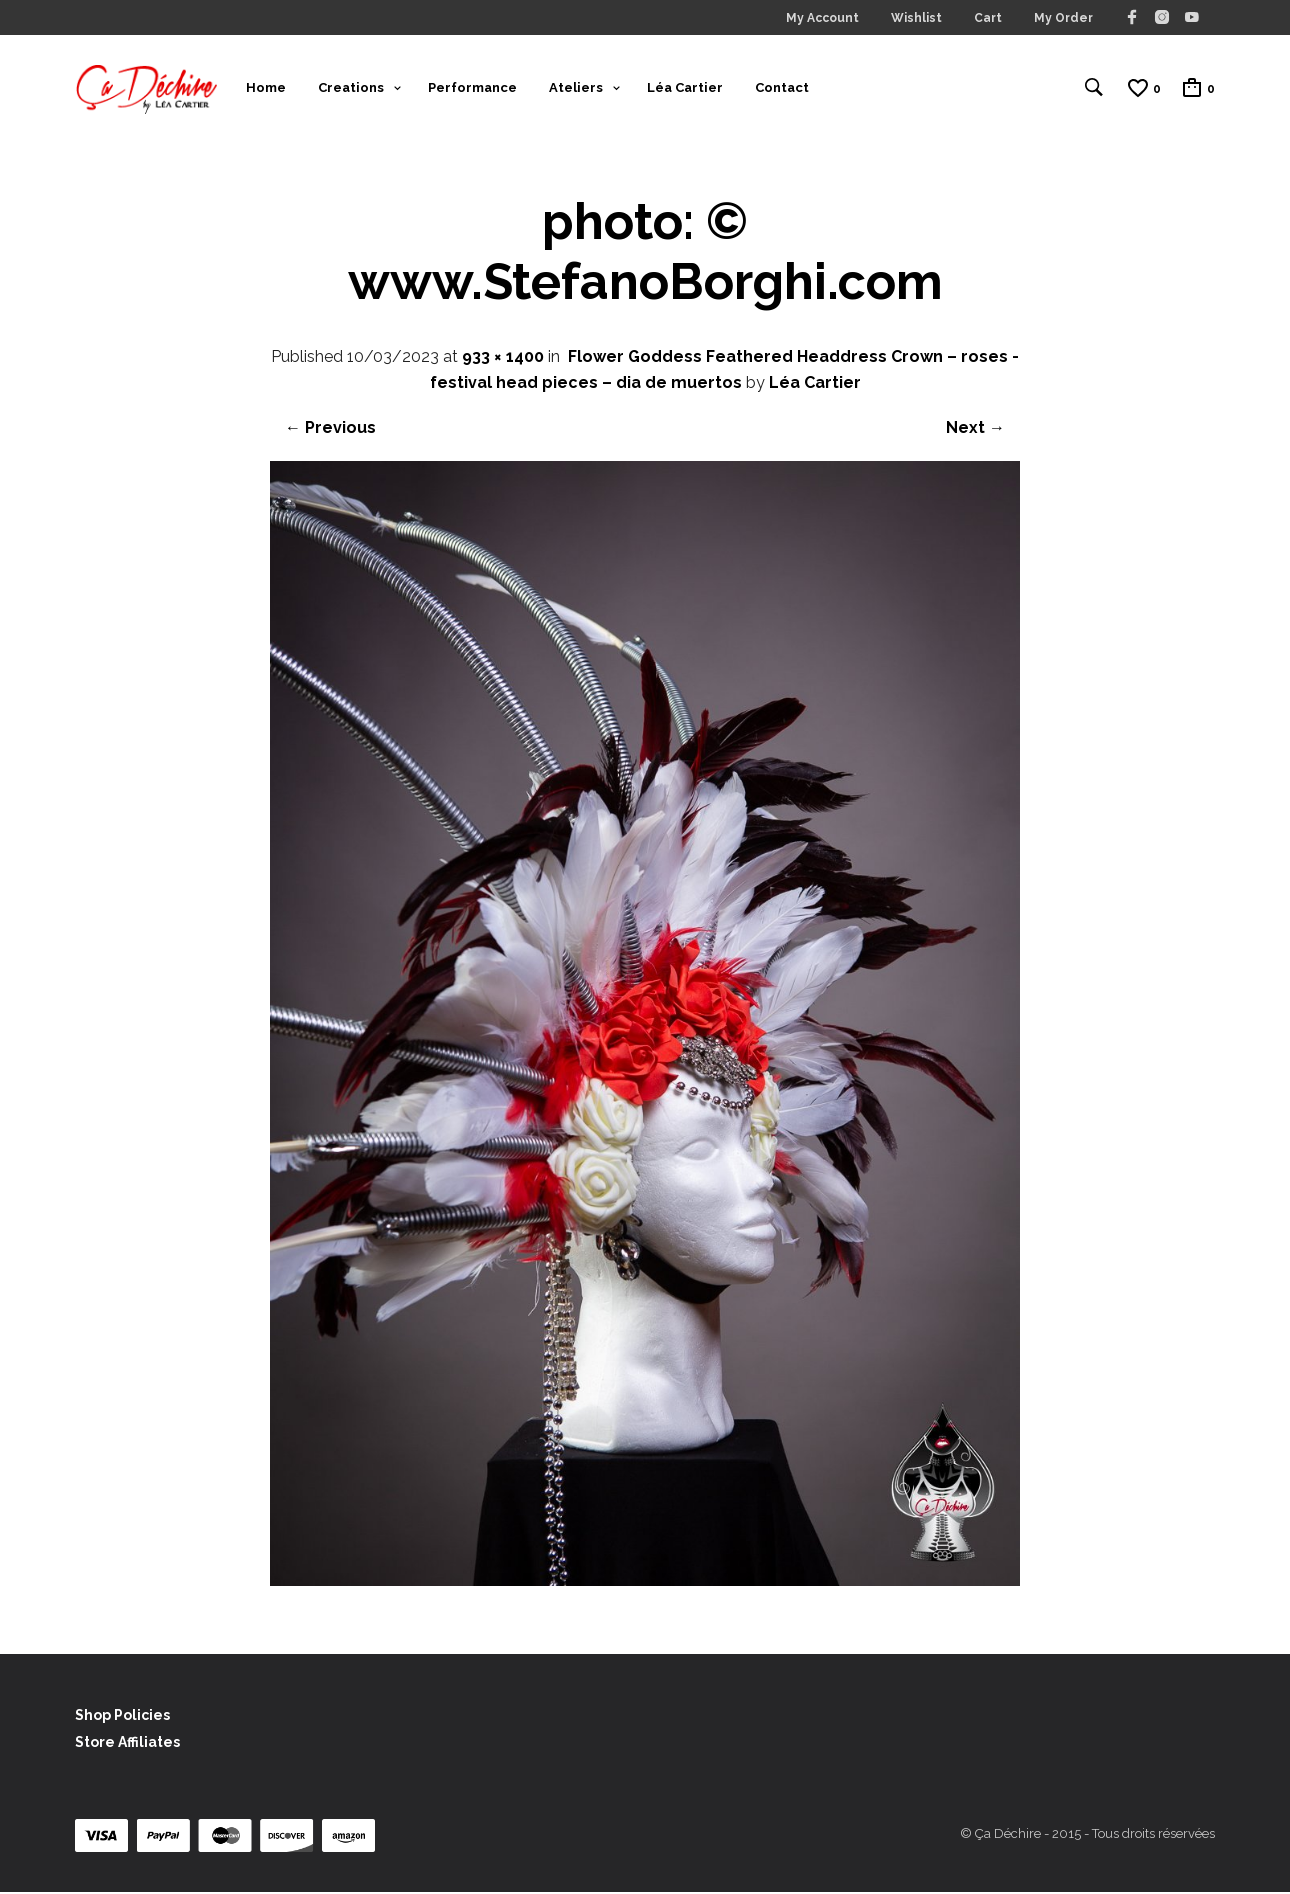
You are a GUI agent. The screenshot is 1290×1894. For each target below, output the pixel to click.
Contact (782, 88)
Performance (472, 88)
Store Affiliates (127, 1745)
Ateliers (576, 88)
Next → (975, 430)
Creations (351, 88)
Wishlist (916, 18)
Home (266, 88)
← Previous (330, 430)
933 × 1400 (503, 359)
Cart (988, 18)
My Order (1063, 18)
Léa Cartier (685, 88)
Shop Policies (122, 1718)
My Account (822, 18)
